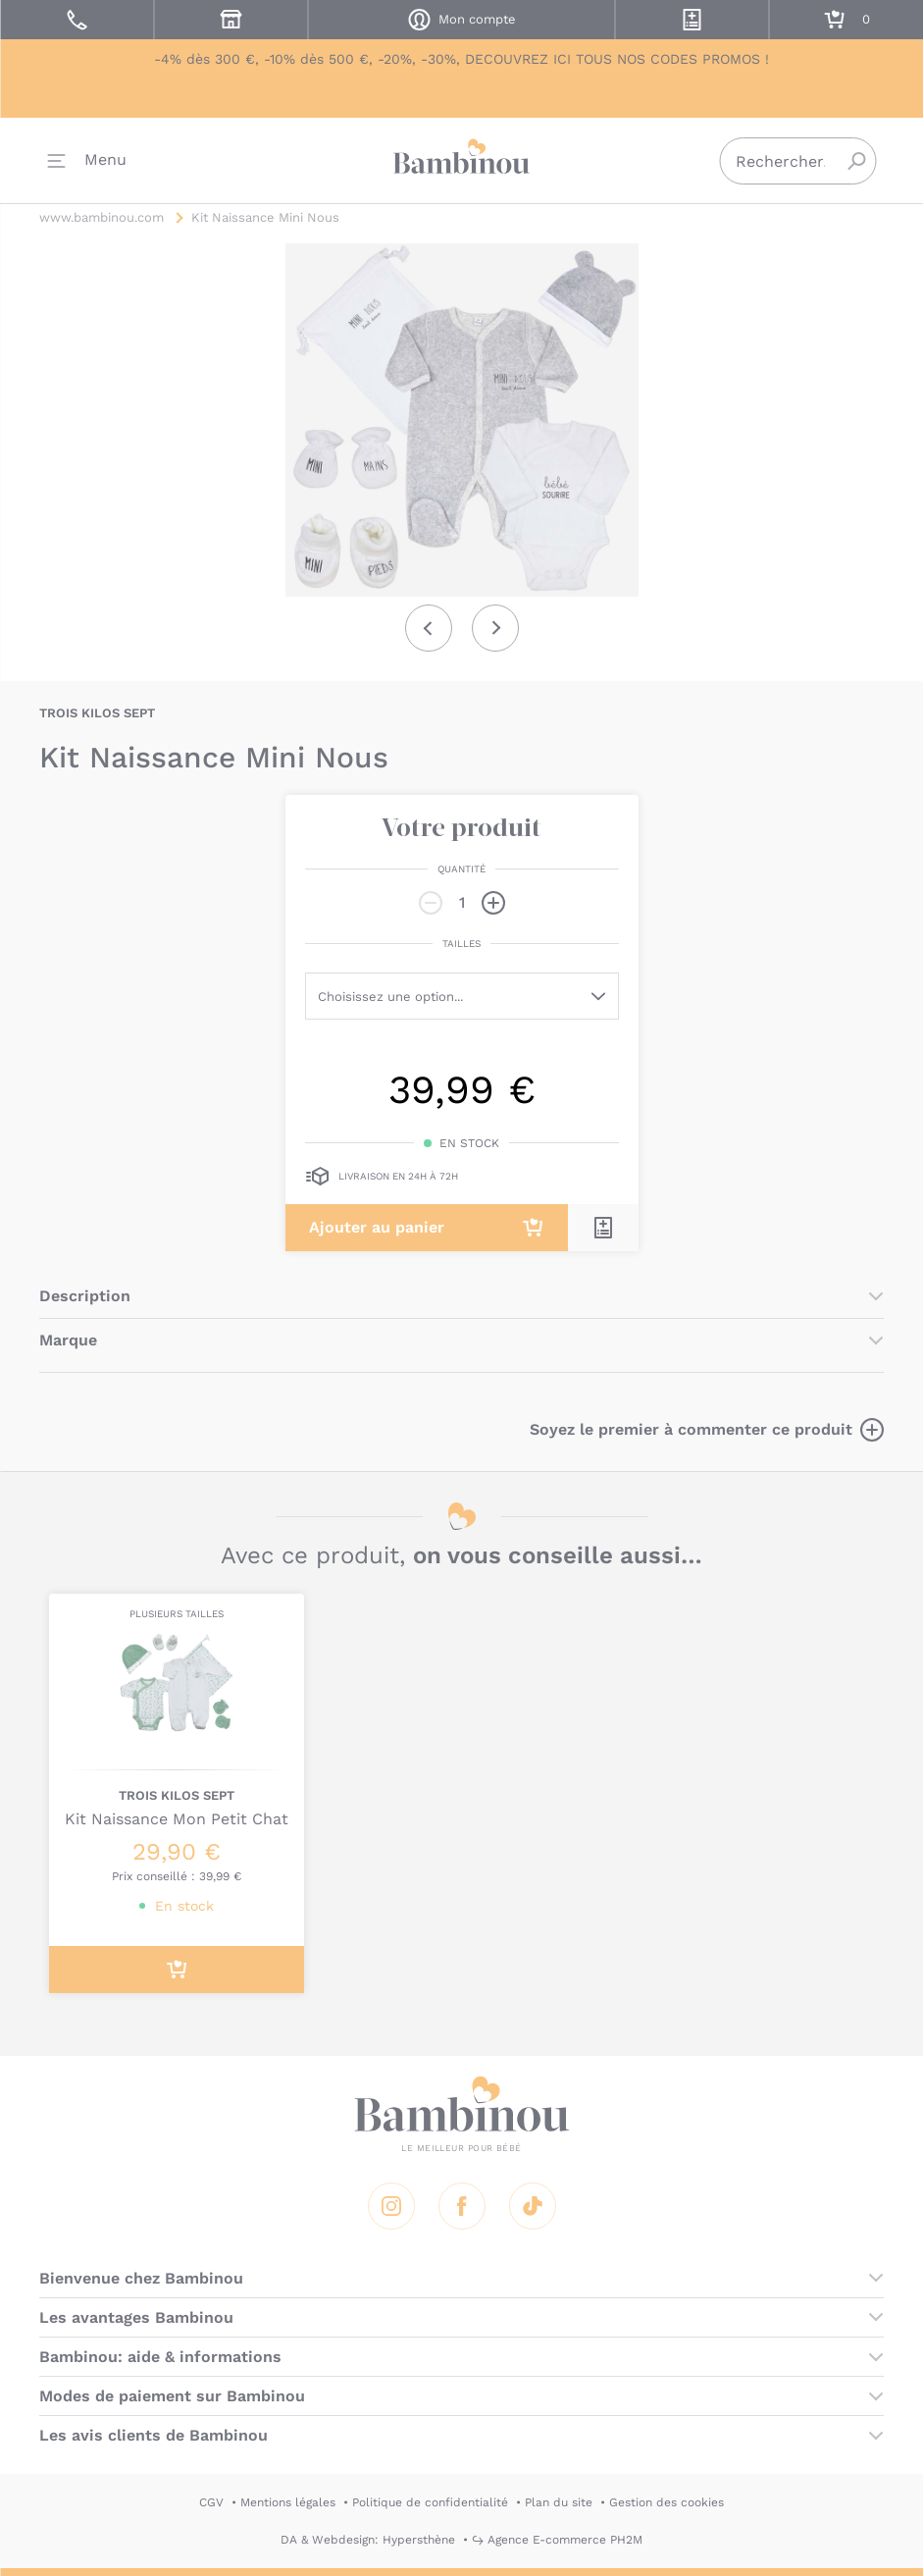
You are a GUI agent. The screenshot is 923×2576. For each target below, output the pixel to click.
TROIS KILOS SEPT (97, 713)
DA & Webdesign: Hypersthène (368, 2540)
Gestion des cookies (666, 2502)
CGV (211, 2502)
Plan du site (558, 2502)
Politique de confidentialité (430, 2502)
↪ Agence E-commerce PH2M (557, 2540)
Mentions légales (287, 2502)
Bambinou (462, 157)
